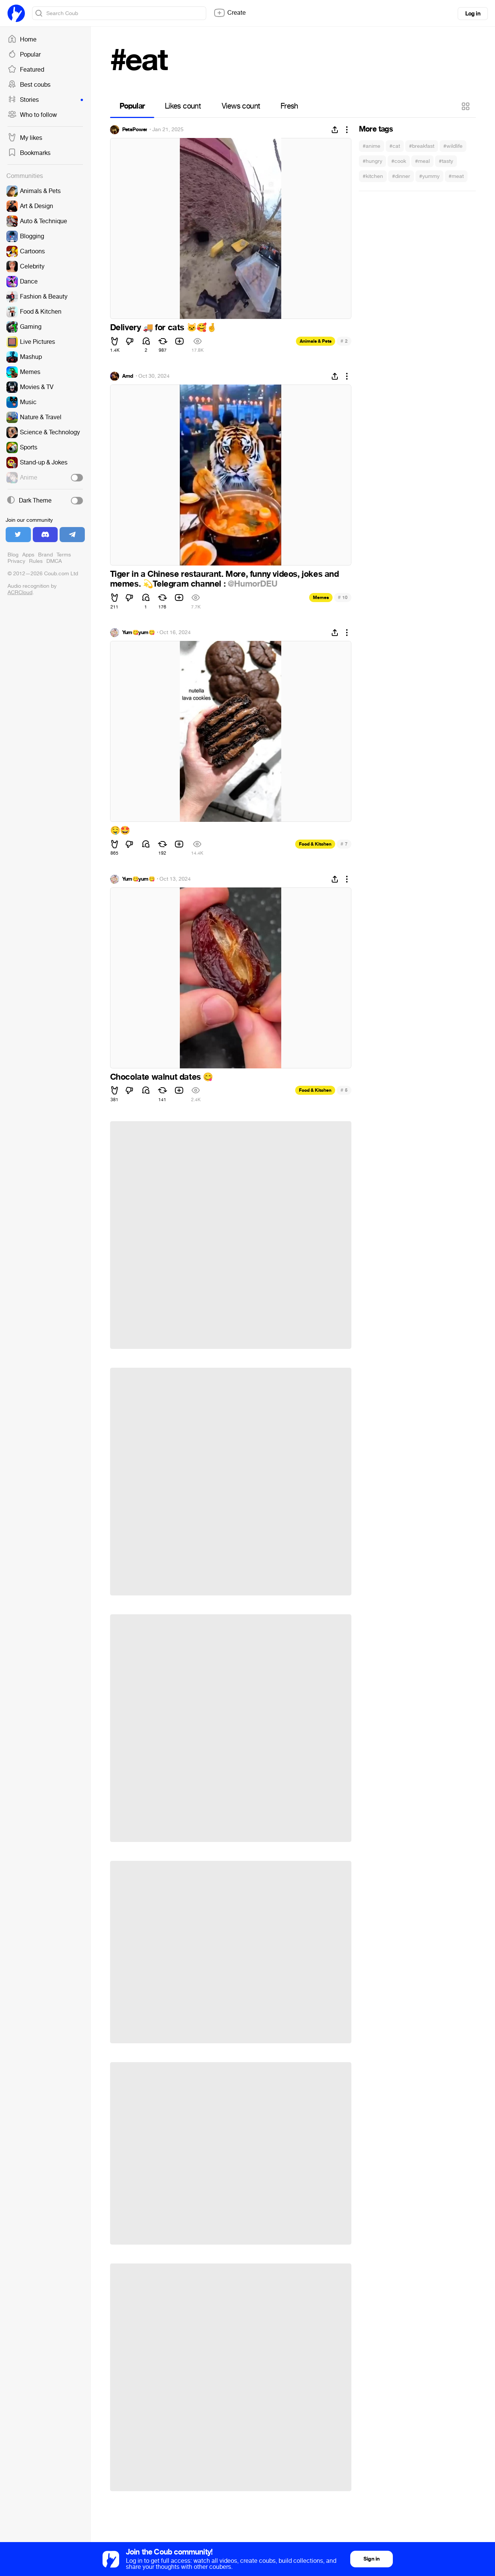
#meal (422, 161)
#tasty (446, 161)
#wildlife (453, 146)
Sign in (371, 2558)
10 (342, 597)
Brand (45, 554)
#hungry (372, 161)
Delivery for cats (163, 327)
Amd (127, 376)
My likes (25, 138)
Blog (13, 554)
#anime (371, 146)
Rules (36, 561)
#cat (394, 146)
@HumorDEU (252, 584)
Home (22, 39)
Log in (472, 13)
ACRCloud (20, 592)
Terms (64, 554)
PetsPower (134, 129)
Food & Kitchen (315, 844)
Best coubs (29, 85)
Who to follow (32, 115)
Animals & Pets (315, 341)
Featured (26, 69)
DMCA (54, 561)
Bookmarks (29, 153)
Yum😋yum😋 (138, 632)
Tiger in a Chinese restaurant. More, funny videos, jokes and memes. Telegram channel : (224, 579)
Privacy (16, 561)
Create (229, 13)
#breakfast (421, 146)
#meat (456, 176)
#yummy (429, 176)
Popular (24, 54)
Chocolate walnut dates (161, 1077)
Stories (45, 100)
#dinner (401, 176)
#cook (398, 161)
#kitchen (373, 176)
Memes (321, 598)
